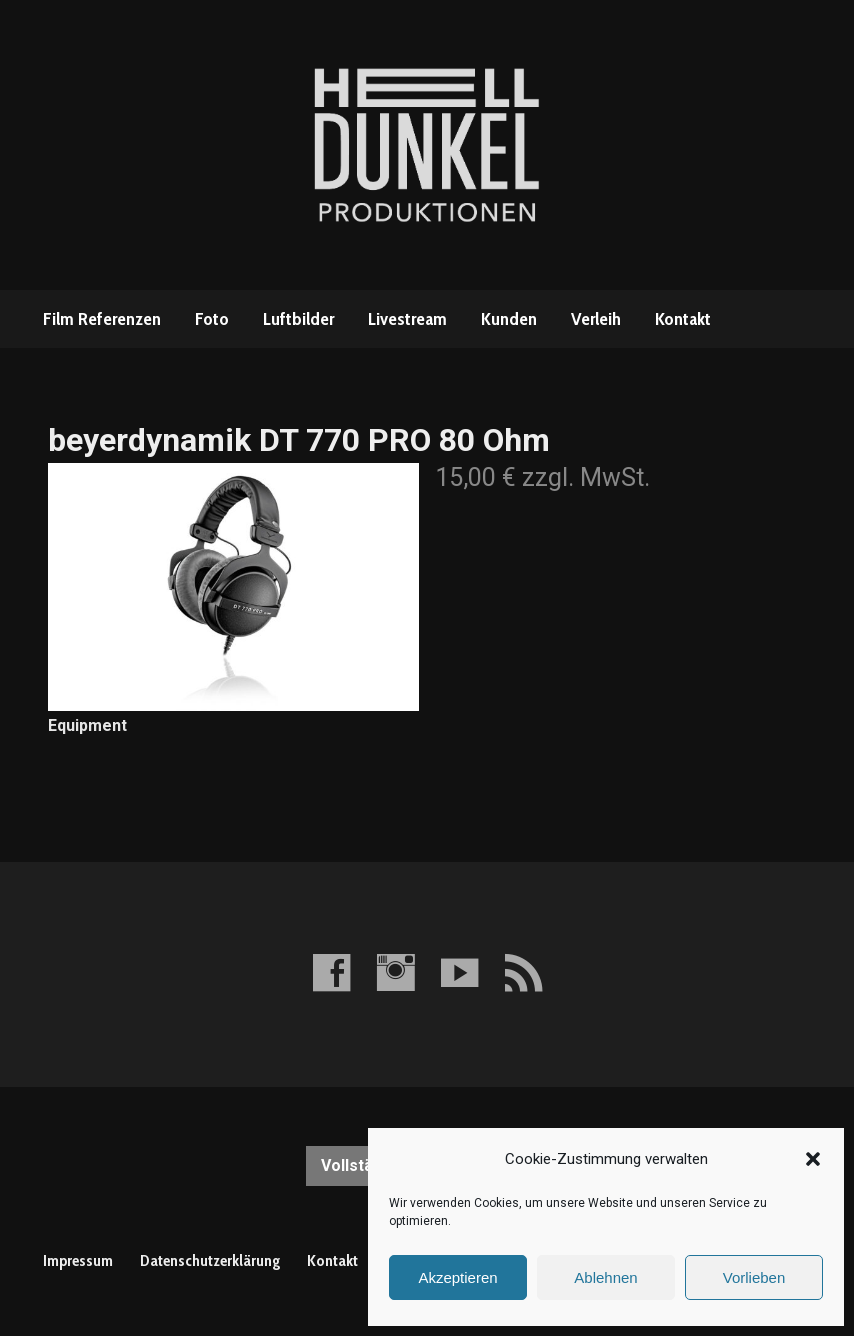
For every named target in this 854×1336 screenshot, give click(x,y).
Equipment (87, 725)
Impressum (78, 1260)
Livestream (407, 319)
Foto (212, 319)
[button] (813, 1159)
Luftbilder (298, 319)
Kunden (509, 319)
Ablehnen (605, 1277)
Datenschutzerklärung (210, 1260)
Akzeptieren (457, 1277)
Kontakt (683, 319)
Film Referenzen (102, 319)
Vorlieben (754, 1277)
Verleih (596, 319)
